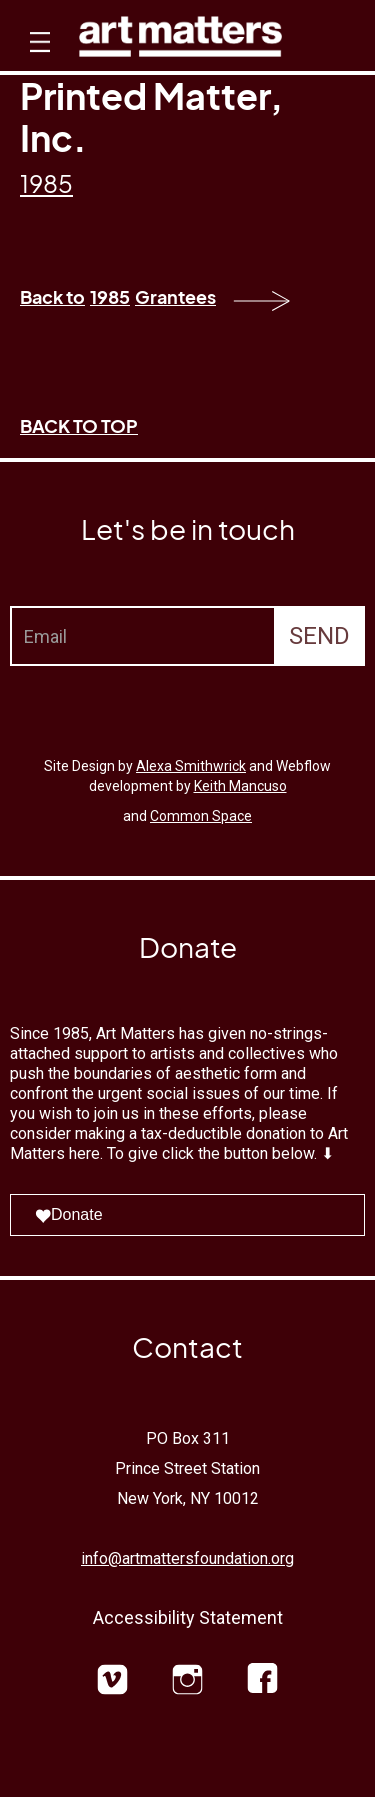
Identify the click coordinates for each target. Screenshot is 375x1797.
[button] (37, 60)
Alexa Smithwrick (191, 766)
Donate (69, 1214)
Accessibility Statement (188, 1617)
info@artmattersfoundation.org (187, 1558)
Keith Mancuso (240, 786)
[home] (180, 41)
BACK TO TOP (79, 425)
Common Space (201, 816)
